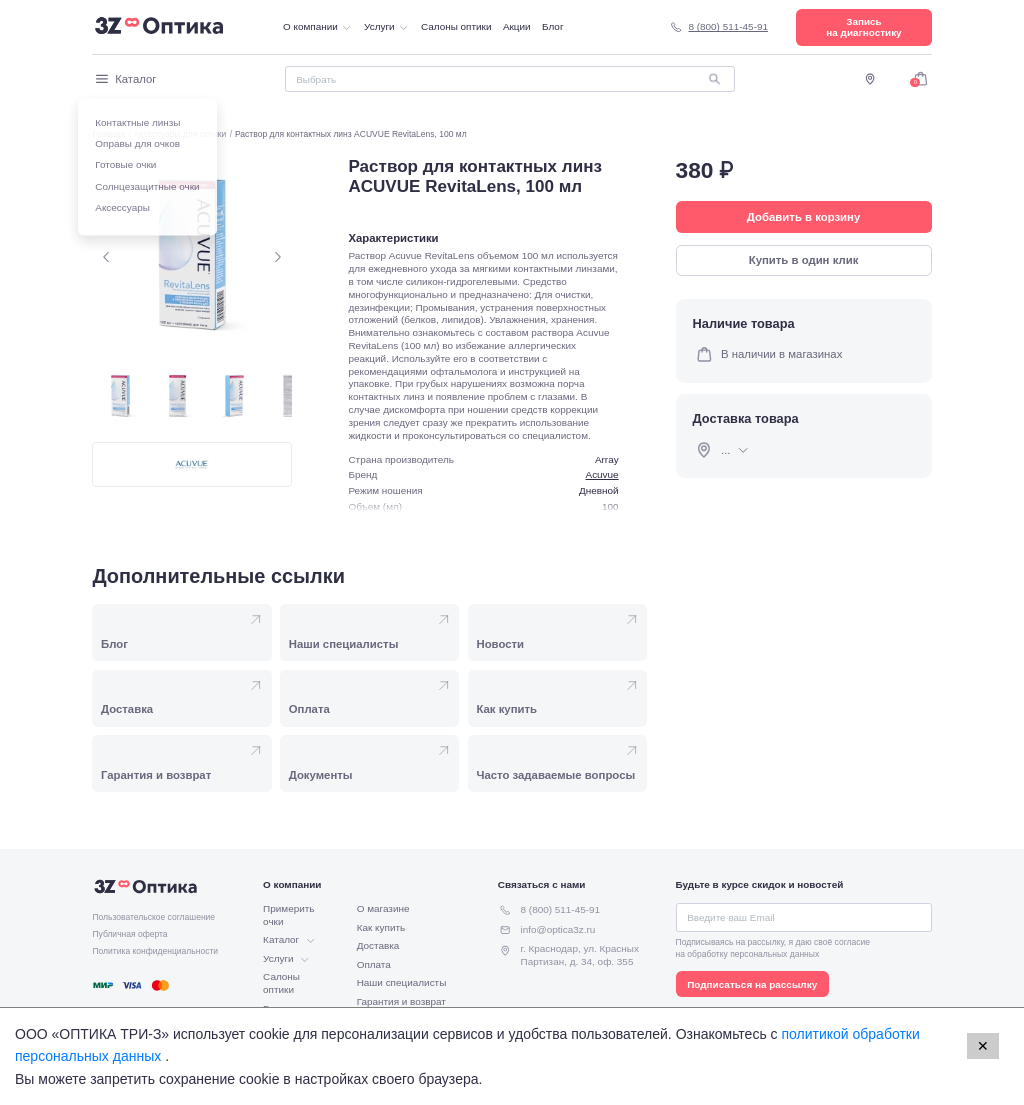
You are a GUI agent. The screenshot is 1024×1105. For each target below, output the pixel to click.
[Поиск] (510, 79)
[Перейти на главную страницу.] (159, 27)
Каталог (124, 79)
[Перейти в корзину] (920, 78)
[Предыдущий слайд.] (106, 256)
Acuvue (602, 474)
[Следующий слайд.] (277, 256)
